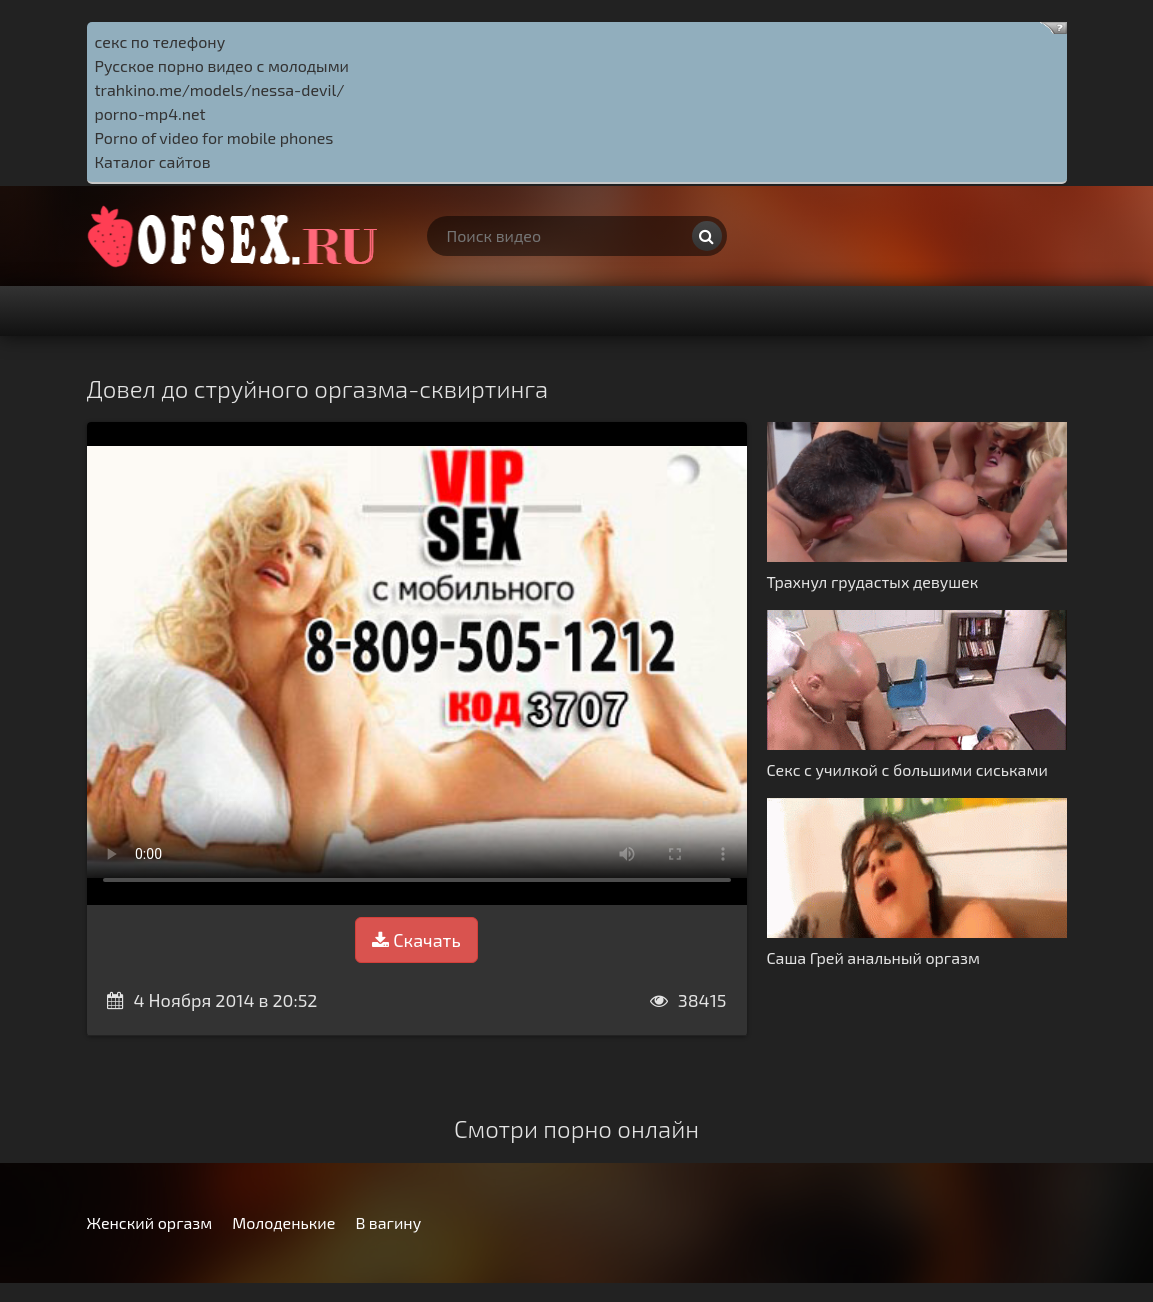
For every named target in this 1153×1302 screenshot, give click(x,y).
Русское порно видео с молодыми (222, 65)
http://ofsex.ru (237, 236)
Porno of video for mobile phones (214, 137)
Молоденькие (283, 1222)
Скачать (416, 940)
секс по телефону (160, 41)
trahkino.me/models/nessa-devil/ (220, 89)
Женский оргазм (150, 1222)
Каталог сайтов (153, 161)
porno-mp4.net (150, 113)
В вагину (388, 1222)
